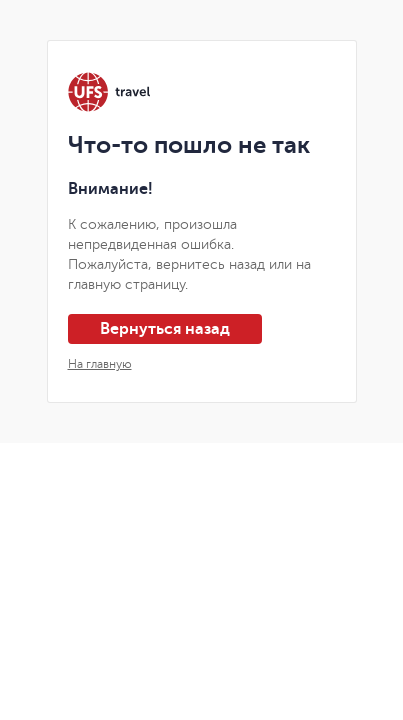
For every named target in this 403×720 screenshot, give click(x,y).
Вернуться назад (165, 329)
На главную (100, 364)
